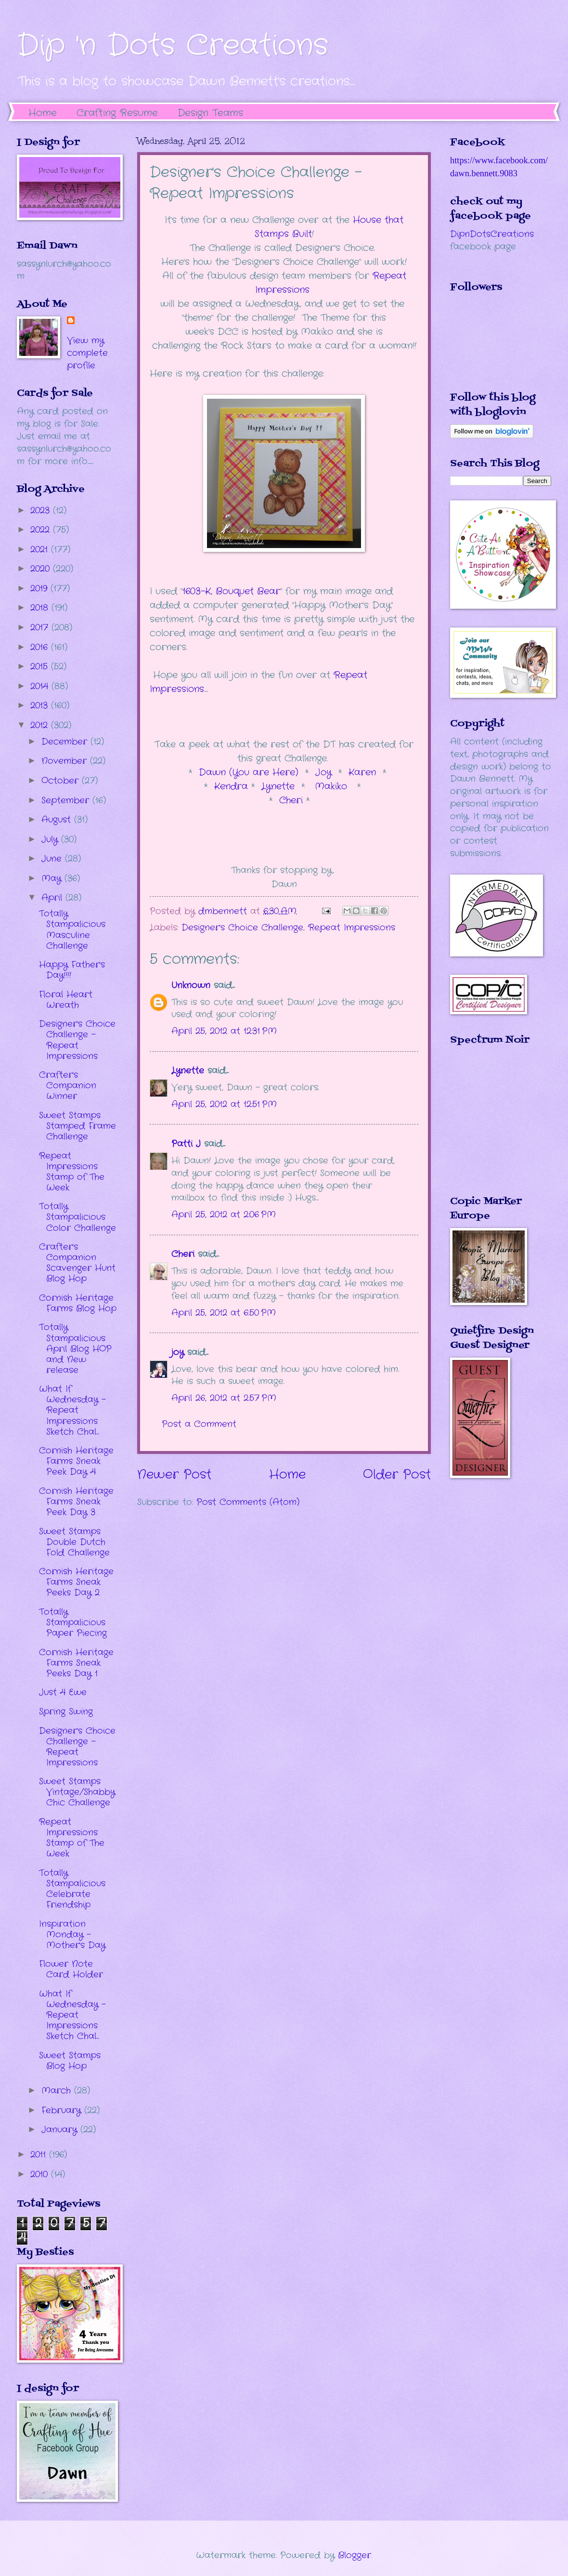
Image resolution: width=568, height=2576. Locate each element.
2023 (41, 510)
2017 (41, 627)
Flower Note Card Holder (71, 1969)
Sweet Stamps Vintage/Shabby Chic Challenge (77, 1792)
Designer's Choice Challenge (242, 927)
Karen (362, 772)
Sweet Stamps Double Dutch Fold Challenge (74, 1542)
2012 (40, 725)
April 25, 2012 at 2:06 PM (223, 1214)
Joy (323, 772)
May (53, 878)
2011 (39, 2154)
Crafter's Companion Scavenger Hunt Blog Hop (77, 1263)
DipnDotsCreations (492, 234)
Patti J (186, 1144)
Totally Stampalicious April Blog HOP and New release (75, 1348)
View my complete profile (87, 353)
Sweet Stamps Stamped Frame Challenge (77, 1126)
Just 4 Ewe (63, 1692)
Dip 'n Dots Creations (172, 45)
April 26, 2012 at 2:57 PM (223, 1398)
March (57, 2090)
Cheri (292, 800)
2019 (40, 588)
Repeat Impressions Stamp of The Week (71, 1172)
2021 (40, 549)
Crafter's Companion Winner (67, 1085)
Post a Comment (199, 1424)
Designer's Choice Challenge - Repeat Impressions (77, 1040)
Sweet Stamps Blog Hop (70, 2060)
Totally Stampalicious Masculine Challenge (72, 929)
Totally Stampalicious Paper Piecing (73, 1622)
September (66, 800)
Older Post (397, 1475)
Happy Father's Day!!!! (72, 969)
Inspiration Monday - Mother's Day (72, 1934)
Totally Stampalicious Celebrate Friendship (72, 1889)
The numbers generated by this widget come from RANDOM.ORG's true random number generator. (488, 1127)
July (51, 839)
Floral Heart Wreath (65, 999)
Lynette (278, 786)
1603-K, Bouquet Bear (231, 591)
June (53, 858)
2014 (41, 686)
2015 (40, 666)
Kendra (232, 786)
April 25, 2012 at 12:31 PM (224, 1031)
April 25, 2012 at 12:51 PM (224, 1104)
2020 (41, 568)
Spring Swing (66, 1711)
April (53, 897)
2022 (41, 529)
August (57, 819)
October (61, 780)
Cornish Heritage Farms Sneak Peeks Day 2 (76, 1582)
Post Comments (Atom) (247, 1502)
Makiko (331, 786)
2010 (40, 2174)
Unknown (190, 985)
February (62, 2110)
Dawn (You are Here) (248, 772)
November (65, 761)
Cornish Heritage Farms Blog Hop (77, 1303)
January (60, 2129)
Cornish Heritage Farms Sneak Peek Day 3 (76, 1501)
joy (177, 1352)
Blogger (354, 2555)
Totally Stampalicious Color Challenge (77, 1217)
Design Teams (210, 113)
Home (42, 113)
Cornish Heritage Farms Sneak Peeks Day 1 (76, 1663)
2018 (41, 608)
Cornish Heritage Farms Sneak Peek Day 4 (76, 1461)
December (65, 741)
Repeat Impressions (351, 927)
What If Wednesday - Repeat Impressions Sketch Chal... (72, 1410)
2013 (40, 705)
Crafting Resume (117, 113)
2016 (40, 647)
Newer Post (174, 1475)
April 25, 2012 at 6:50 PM (223, 1313)
